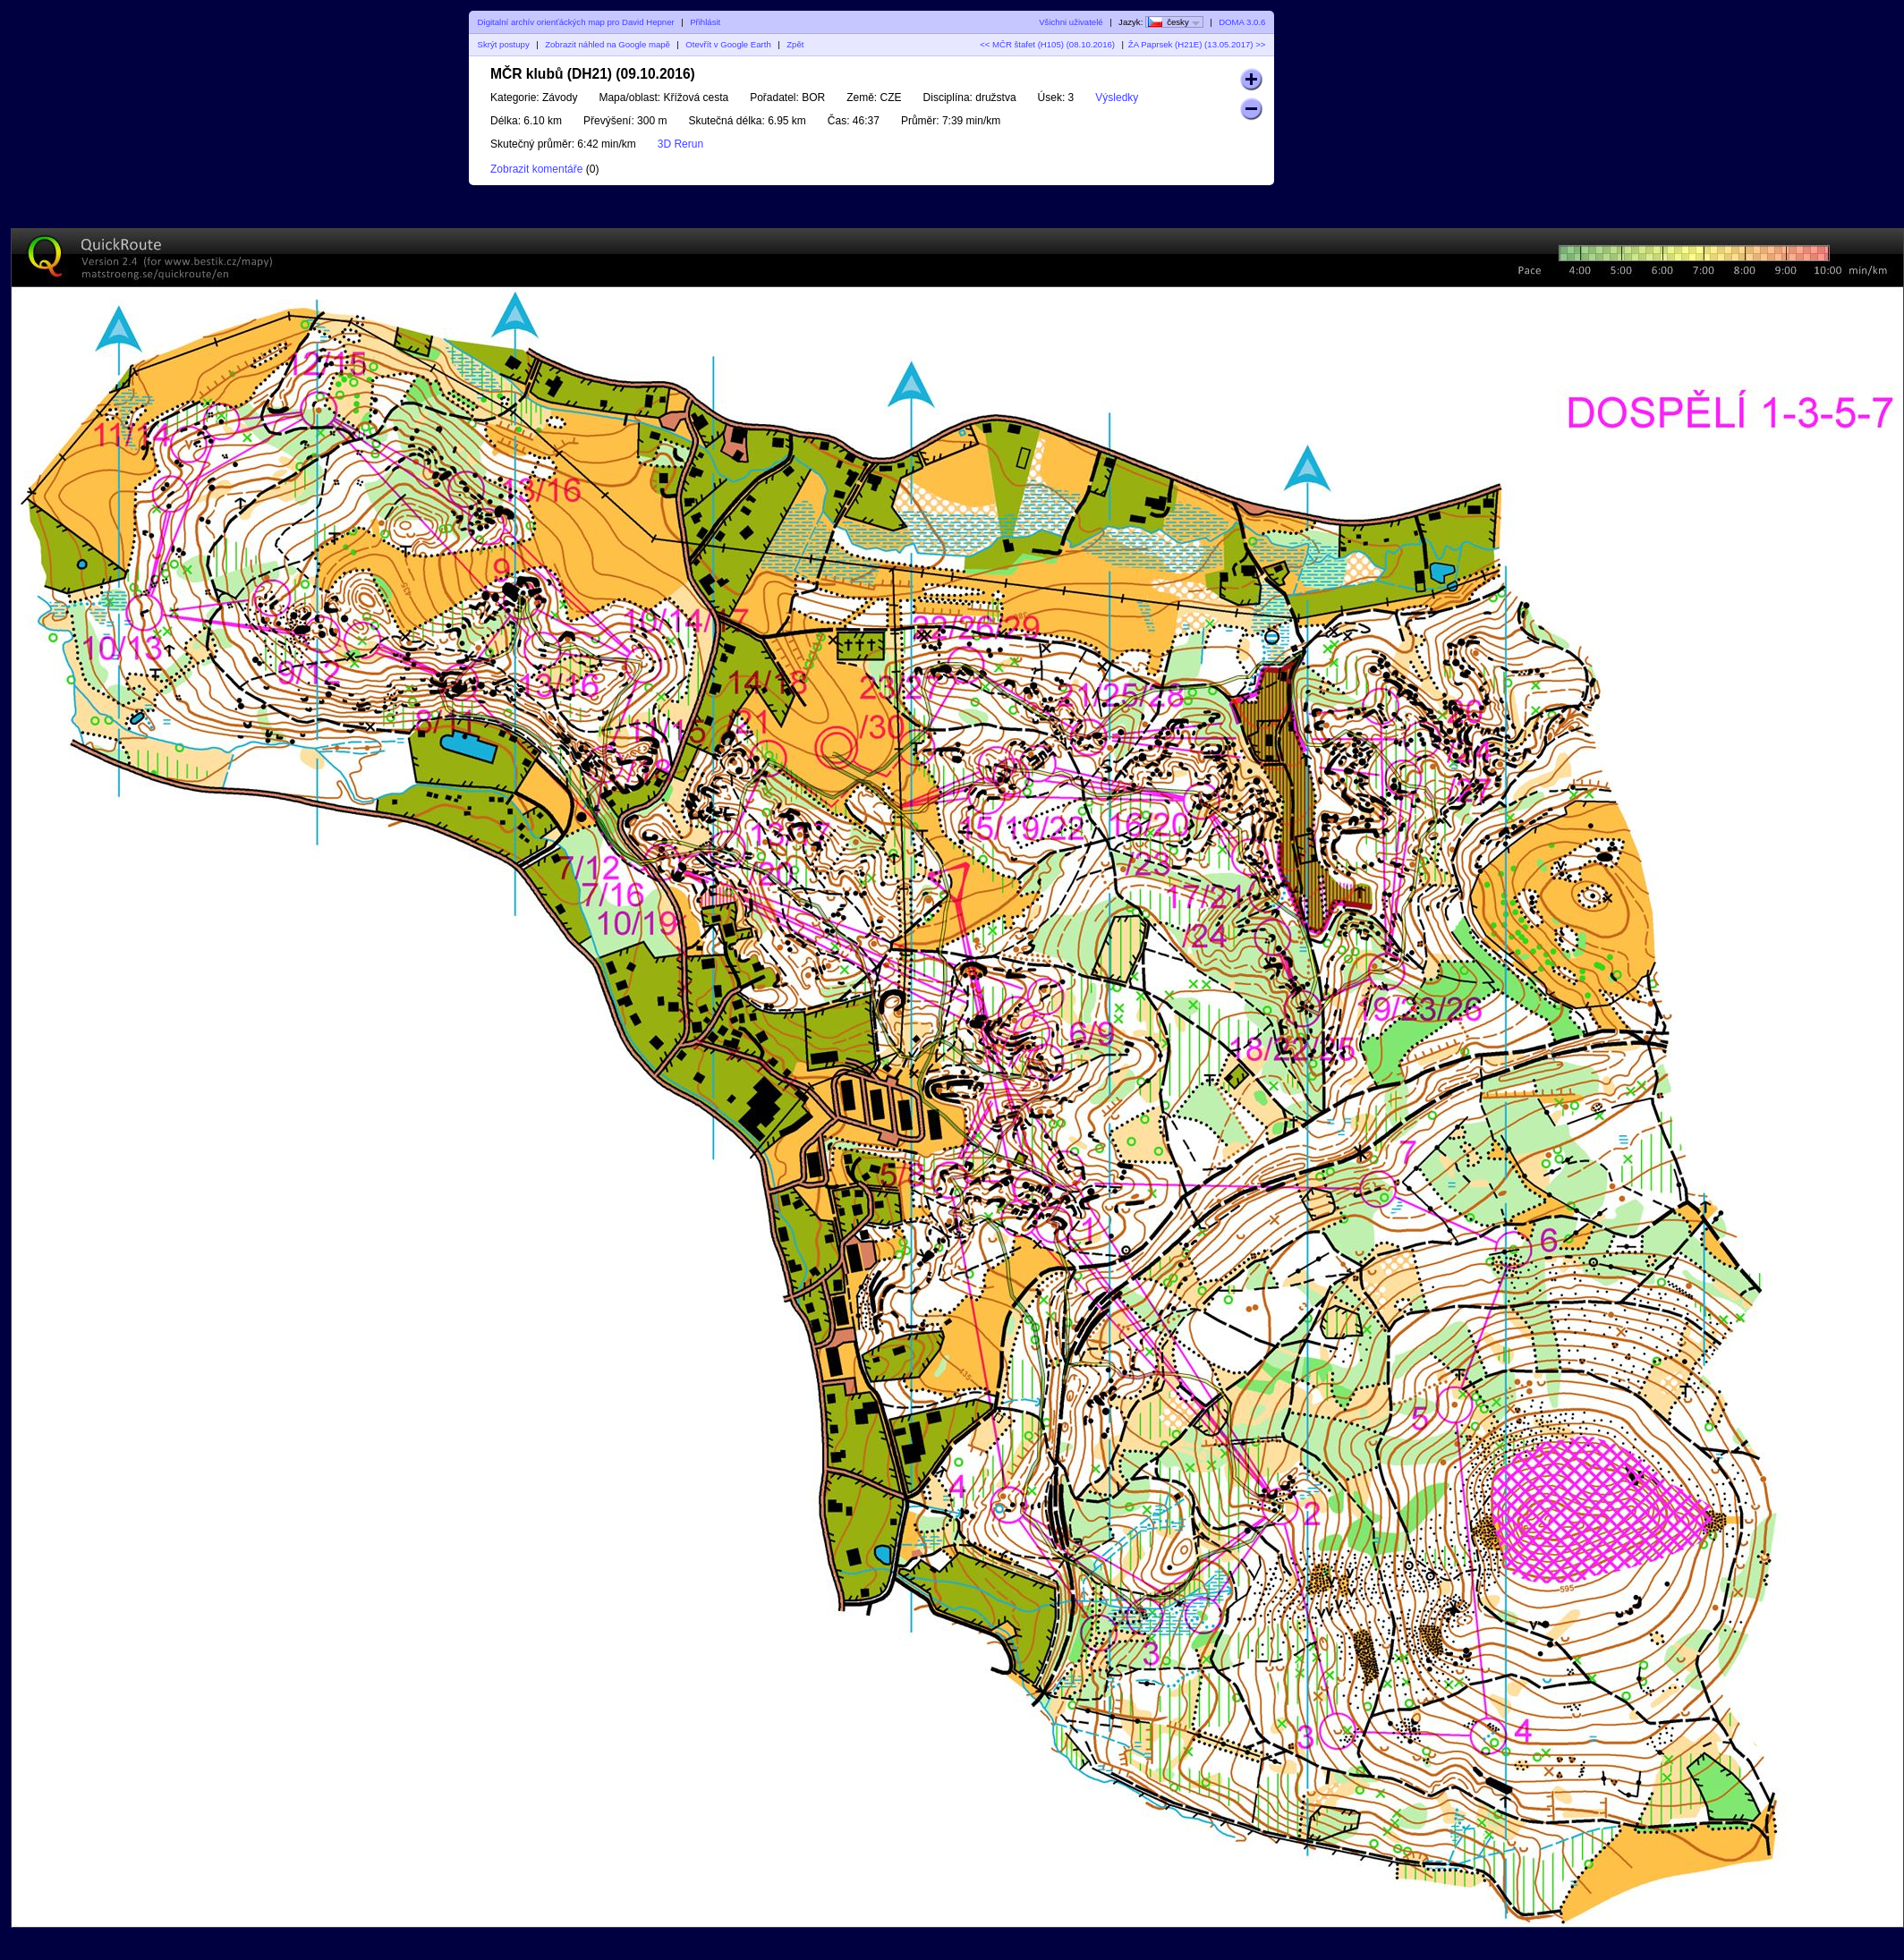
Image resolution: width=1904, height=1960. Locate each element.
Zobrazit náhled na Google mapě (607, 44)
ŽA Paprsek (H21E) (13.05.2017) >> (1197, 44)
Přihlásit (705, 22)
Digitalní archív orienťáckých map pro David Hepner (576, 22)
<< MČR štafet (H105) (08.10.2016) (1047, 44)
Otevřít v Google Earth (727, 44)
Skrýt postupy (504, 44)
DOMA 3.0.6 (1242, 22)
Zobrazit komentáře (536, 169)
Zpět (794, 44)
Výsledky (1116, 97)
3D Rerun (680, 144)
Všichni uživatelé (1070, 22)
